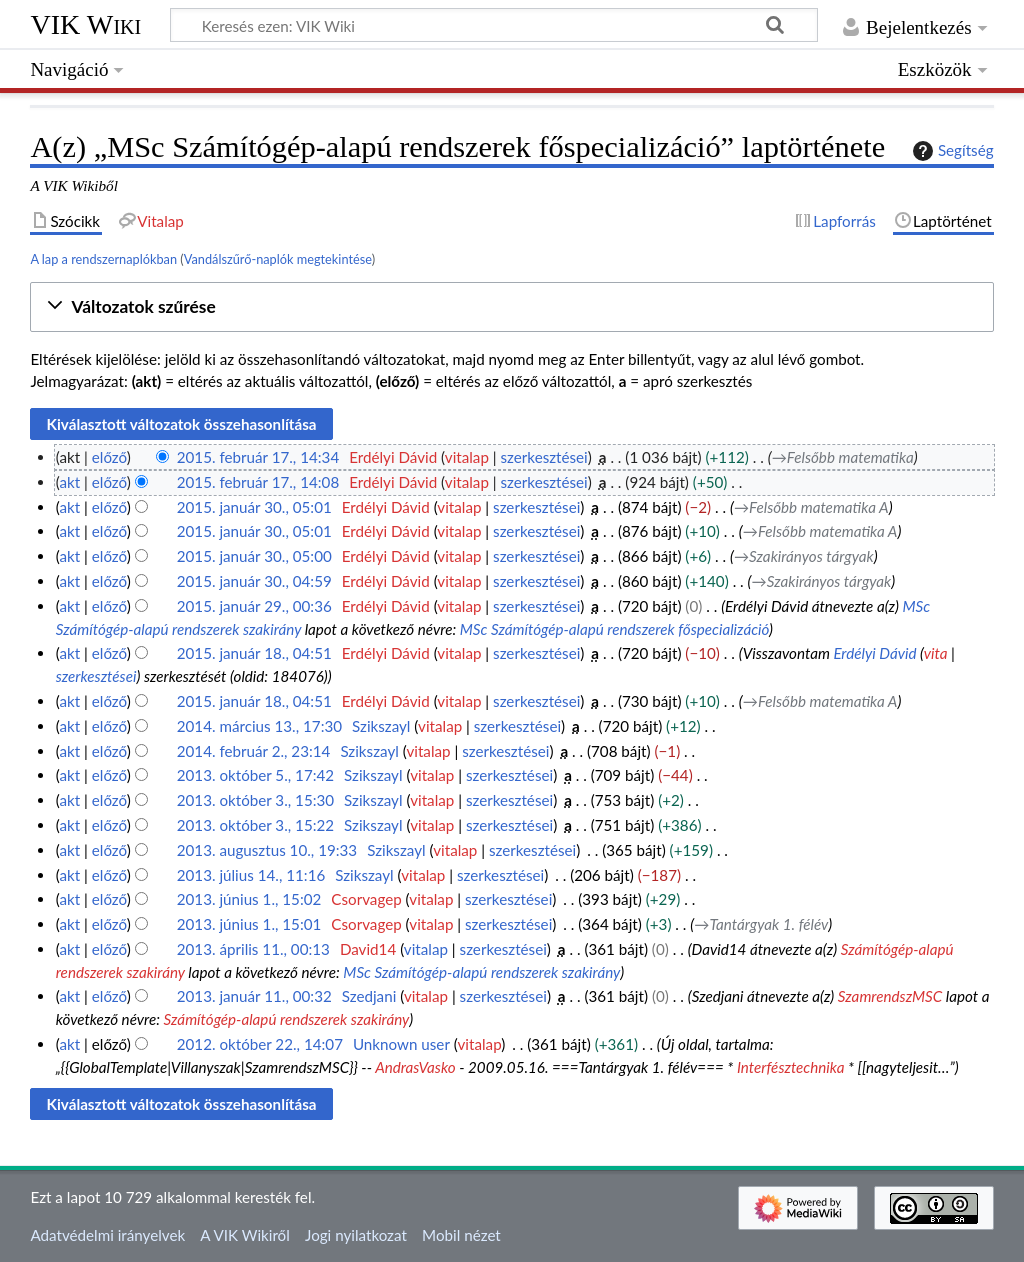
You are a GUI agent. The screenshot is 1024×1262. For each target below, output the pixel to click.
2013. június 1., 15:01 (249, 924)
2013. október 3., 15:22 (255, 825)
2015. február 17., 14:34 (258, 457)
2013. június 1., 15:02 (249, 899)
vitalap (467, 457)
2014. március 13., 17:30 (259, 726)
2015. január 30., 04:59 (254, 581)
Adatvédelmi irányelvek (107, 1235)
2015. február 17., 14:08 (258, 482)
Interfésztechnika (791, 1067)
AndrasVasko (415, 1067)
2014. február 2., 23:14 (254, 751)
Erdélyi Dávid (874, 653)
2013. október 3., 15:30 (255, 800)
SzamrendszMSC (890, 996)
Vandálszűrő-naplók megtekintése (278, 259)
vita (936, 653)
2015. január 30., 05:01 (254, 507)
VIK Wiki (85, 24)
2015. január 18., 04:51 (254, 653)
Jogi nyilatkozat (356, 1235)
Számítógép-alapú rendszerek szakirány (287, 1019)
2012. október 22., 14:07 (260, 1044)
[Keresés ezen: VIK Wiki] (494, 25)
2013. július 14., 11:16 (251, 875)
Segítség (951, 151)
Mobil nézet (461, 1235)
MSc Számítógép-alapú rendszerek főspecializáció (614, 629)
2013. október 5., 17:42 (255, 775)
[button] (511, 307)
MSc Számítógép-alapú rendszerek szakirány (481, 972)
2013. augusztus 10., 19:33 (267, 850)
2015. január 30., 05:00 (254, 556)
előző (109, 457)
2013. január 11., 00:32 (254, 996)
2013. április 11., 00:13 (253, 949)
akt (69, 482)
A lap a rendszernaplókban (103, 259)
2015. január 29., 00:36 (254, 606)
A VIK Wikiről (244, 1235)
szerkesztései (544, 457)
